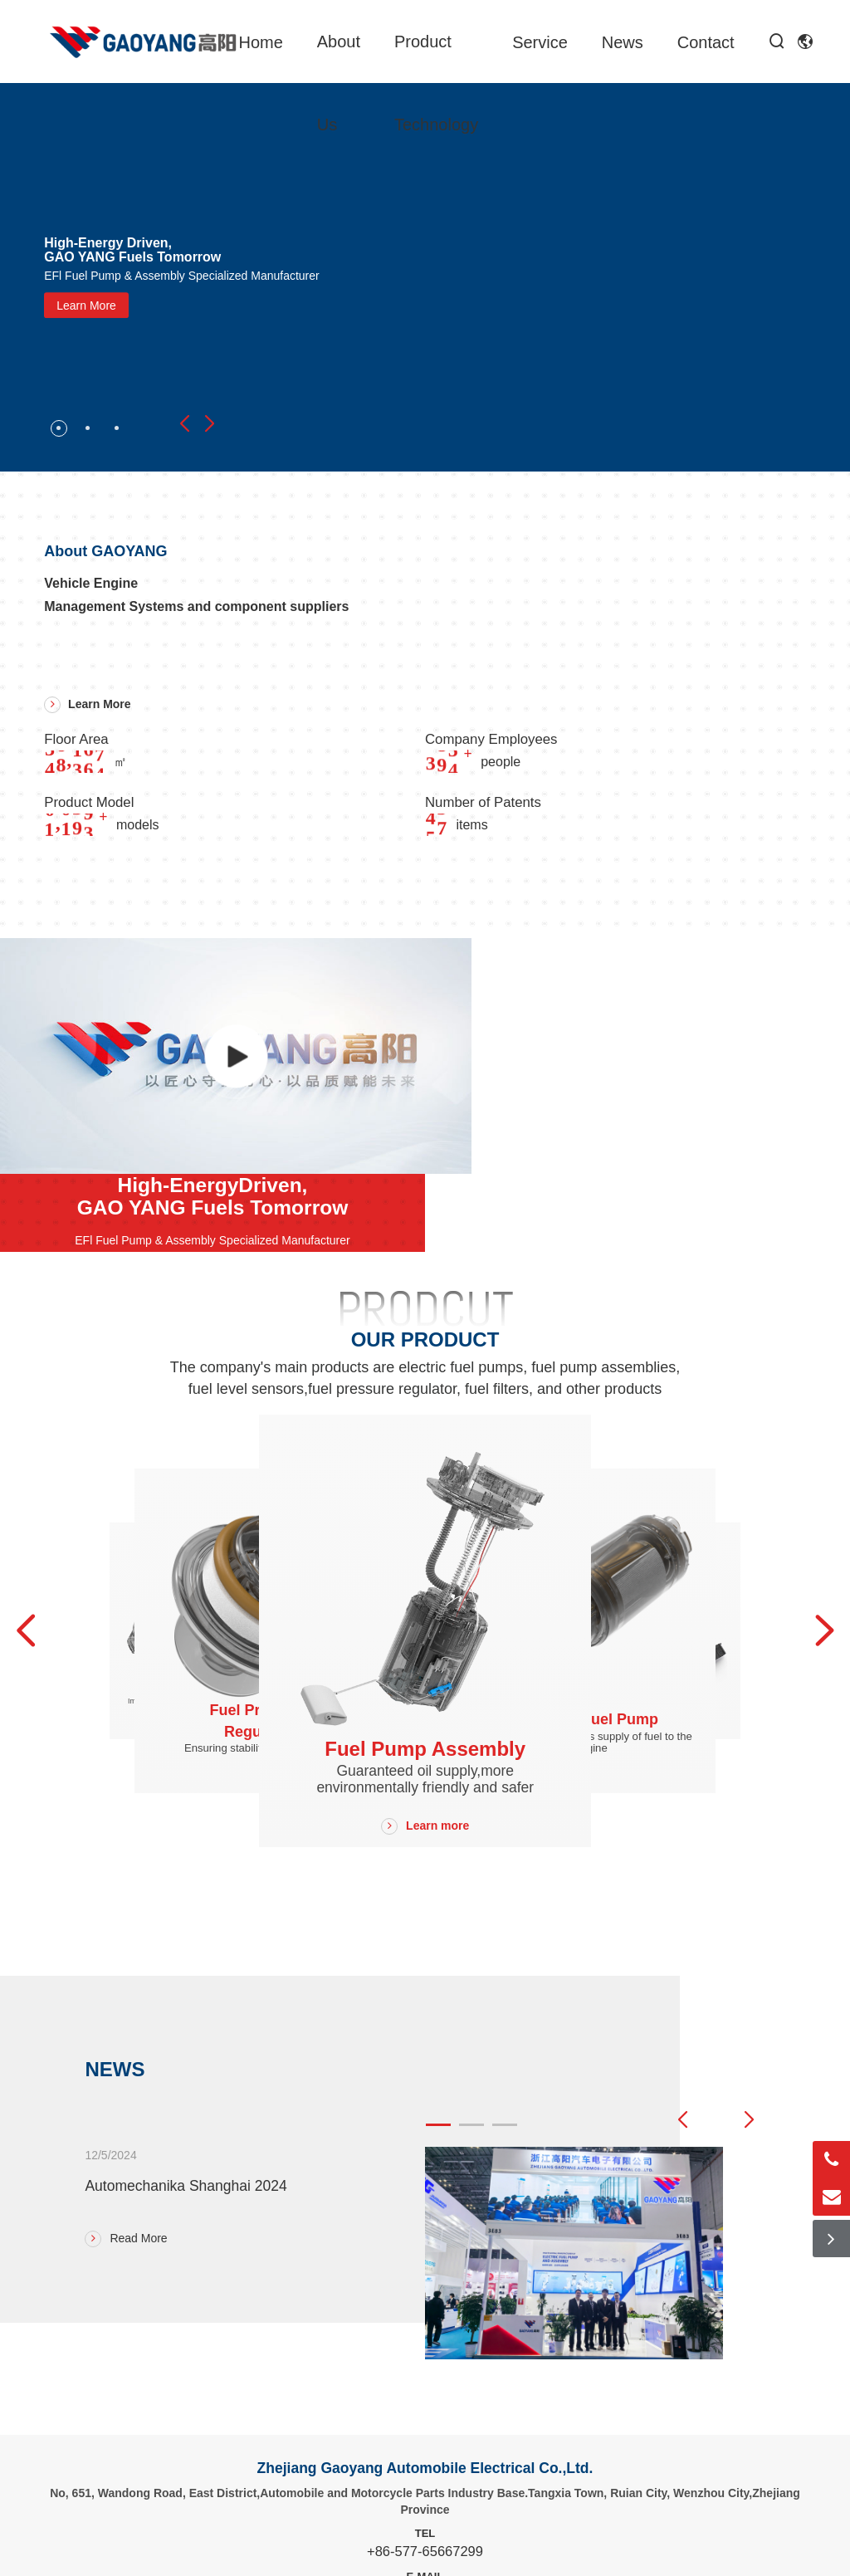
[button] (184, 424)
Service (540, 42)
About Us (338, 83)
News (622, 42)
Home (260, 42)
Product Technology (436, 83)
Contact (706, 42)
